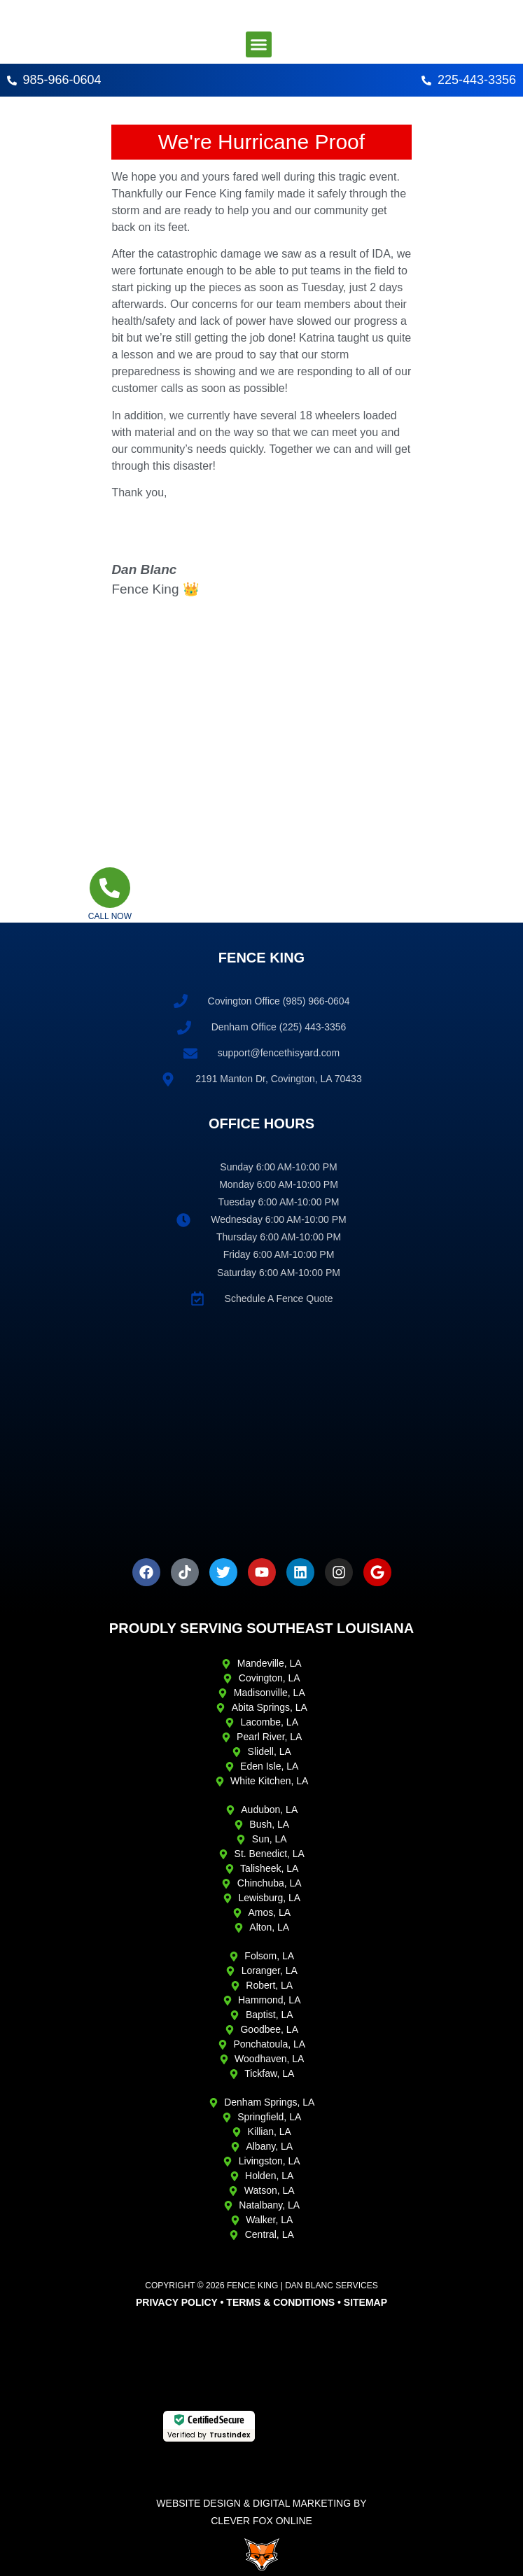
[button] (259, 44)
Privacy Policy (177, 2302)
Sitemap (365, 2302)
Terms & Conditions (280, 2302)
